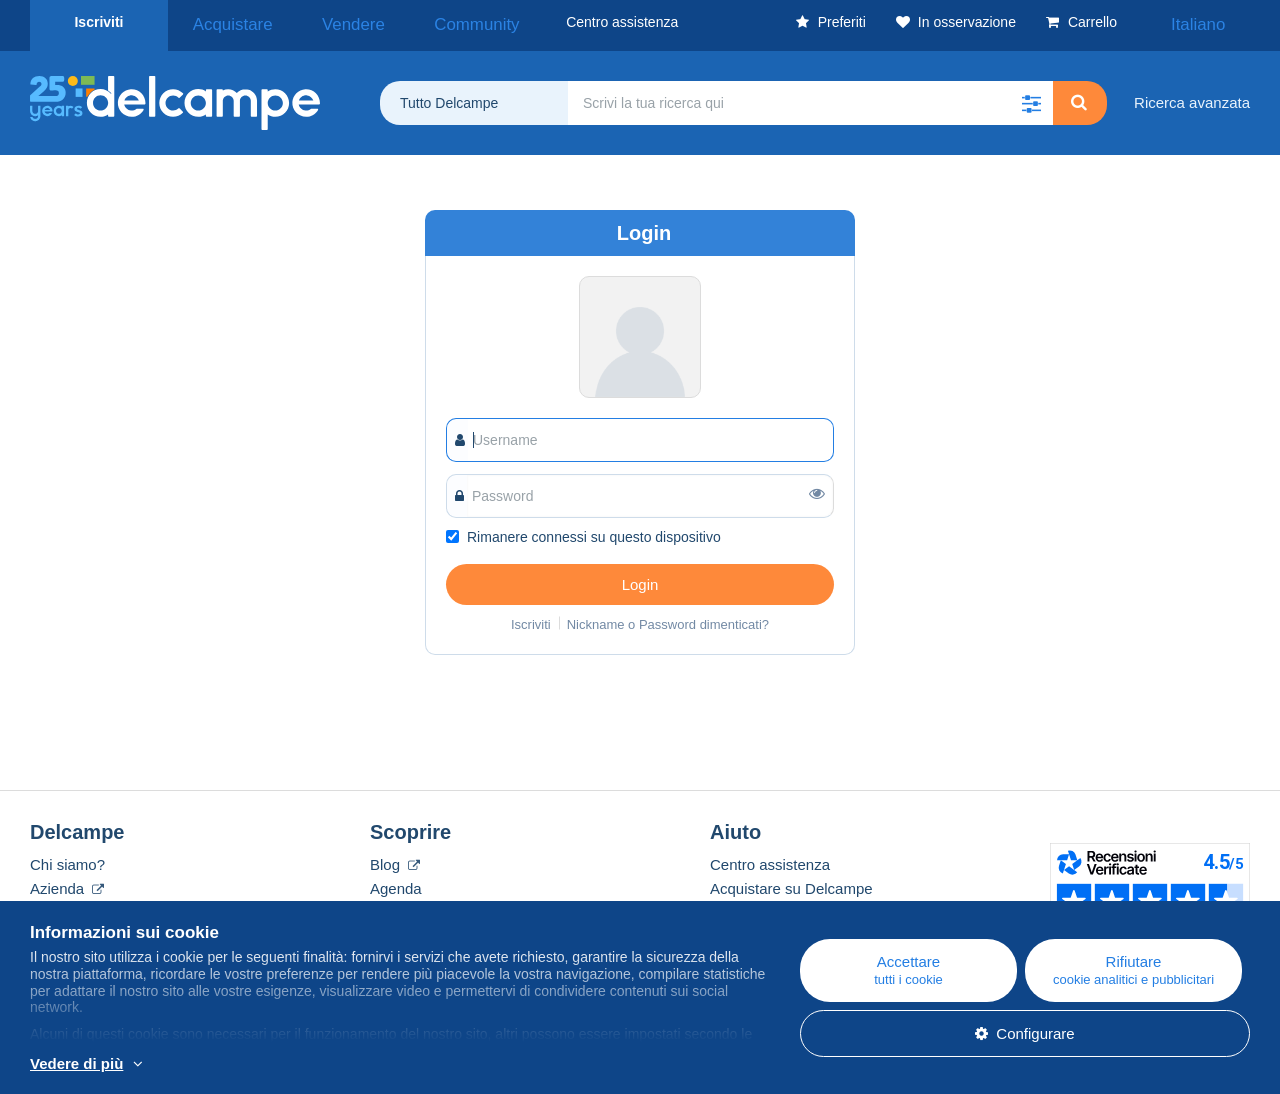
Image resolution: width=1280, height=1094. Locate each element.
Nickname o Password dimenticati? (668, 617)
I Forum (396, 905)
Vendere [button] (315, 22)
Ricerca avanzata (1192, 95)
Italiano (1212, 22)
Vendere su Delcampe (784, 905)
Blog (395, 857)
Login (640, 577)
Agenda (396, 881)
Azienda (67, 881)
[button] (1031, 96)
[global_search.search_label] (810, 96)
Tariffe (50, 905)
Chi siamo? (67, 857)
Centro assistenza (770, 857)
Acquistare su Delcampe (791, 881)
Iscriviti (98, 22)
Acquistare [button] (221, 22)
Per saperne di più (207, 1065)
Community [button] (411, 22)
